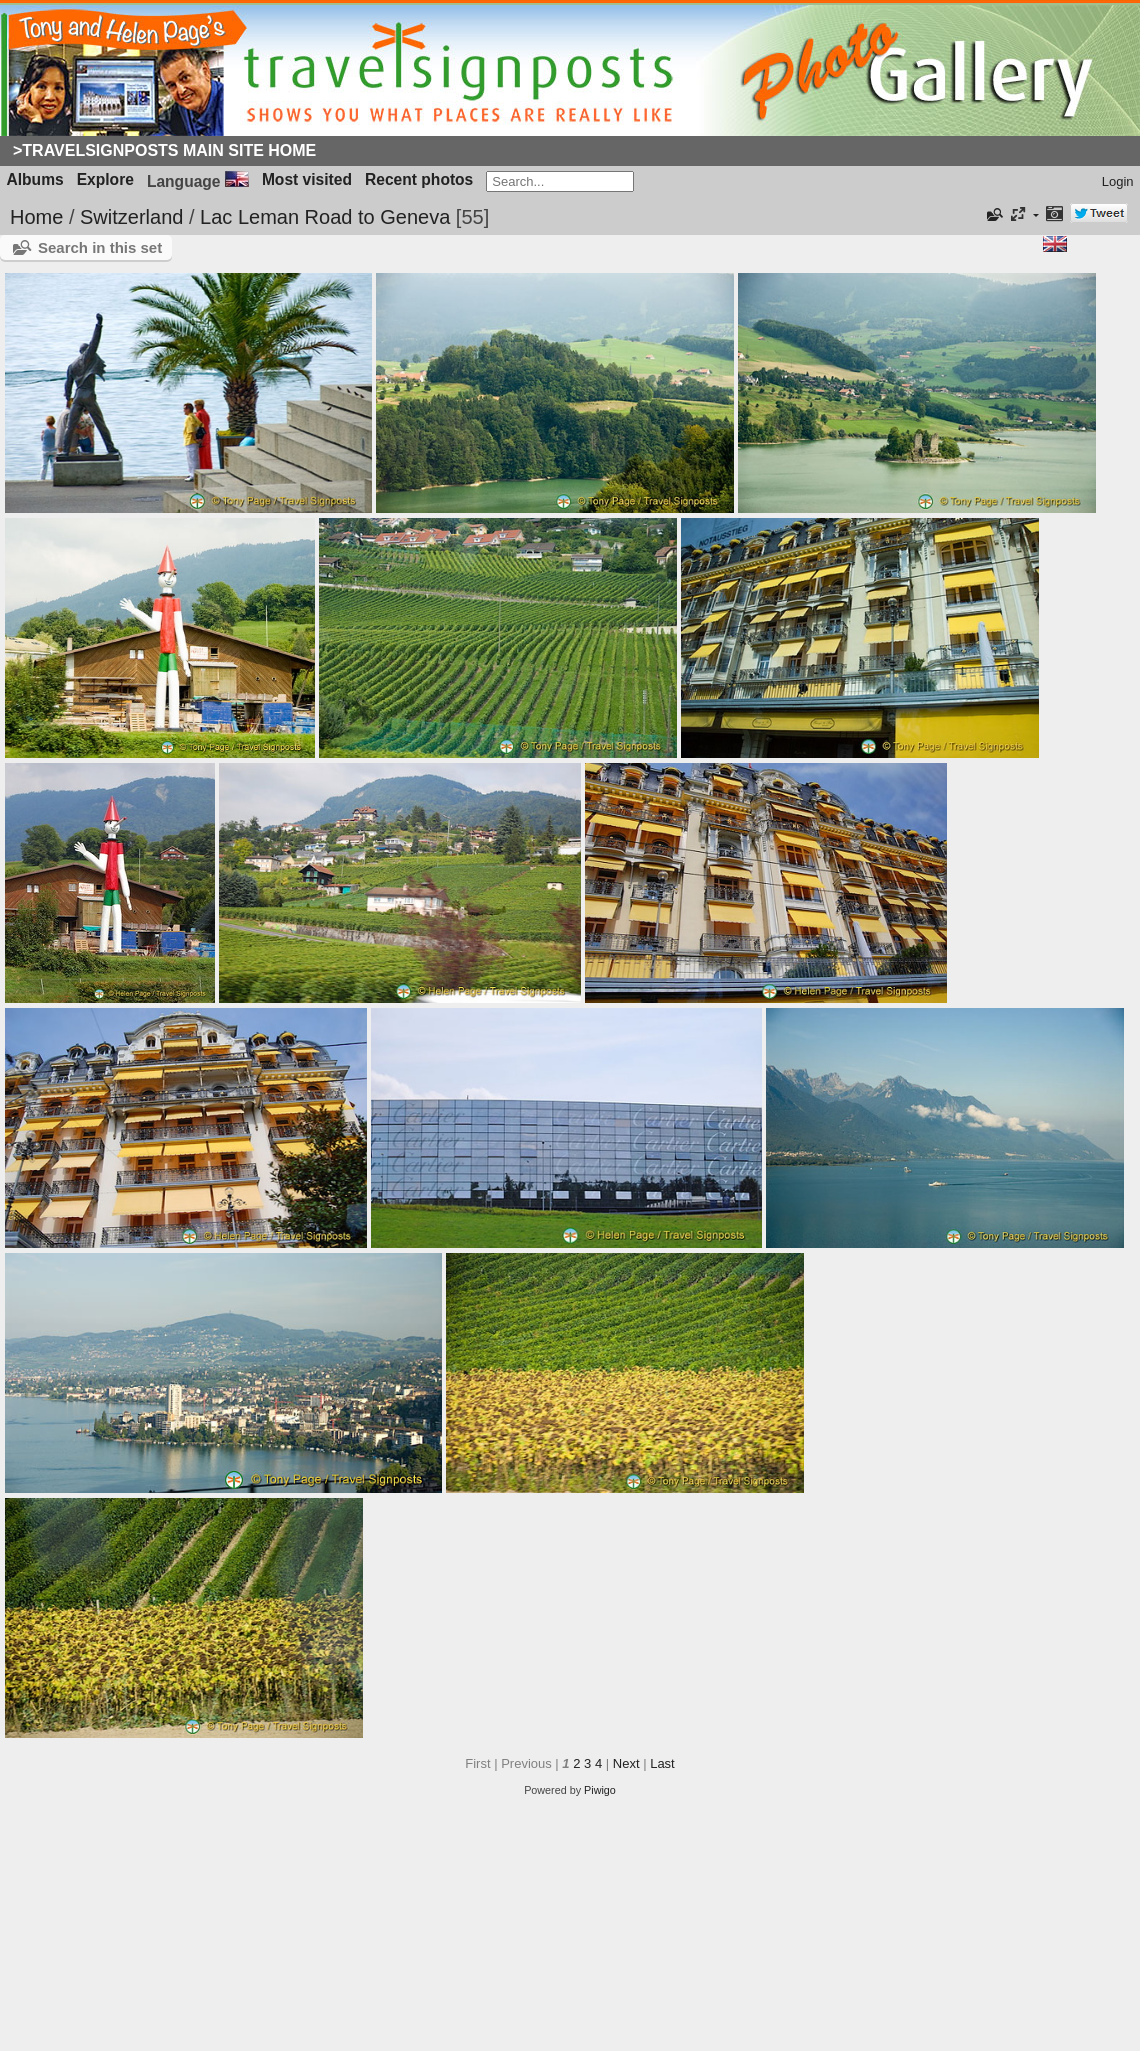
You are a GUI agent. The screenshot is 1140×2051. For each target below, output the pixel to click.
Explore (105, 179)
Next (626, 1763)
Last (662, 1763)
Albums (35, 179)
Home (36, 217)
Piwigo (600, 1790)
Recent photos (419, 179)
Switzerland (131, 217)
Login (1118, 181)
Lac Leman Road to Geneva (325, 217)
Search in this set (100, 247)
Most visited (307, 179)
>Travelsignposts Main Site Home (164, 150)
